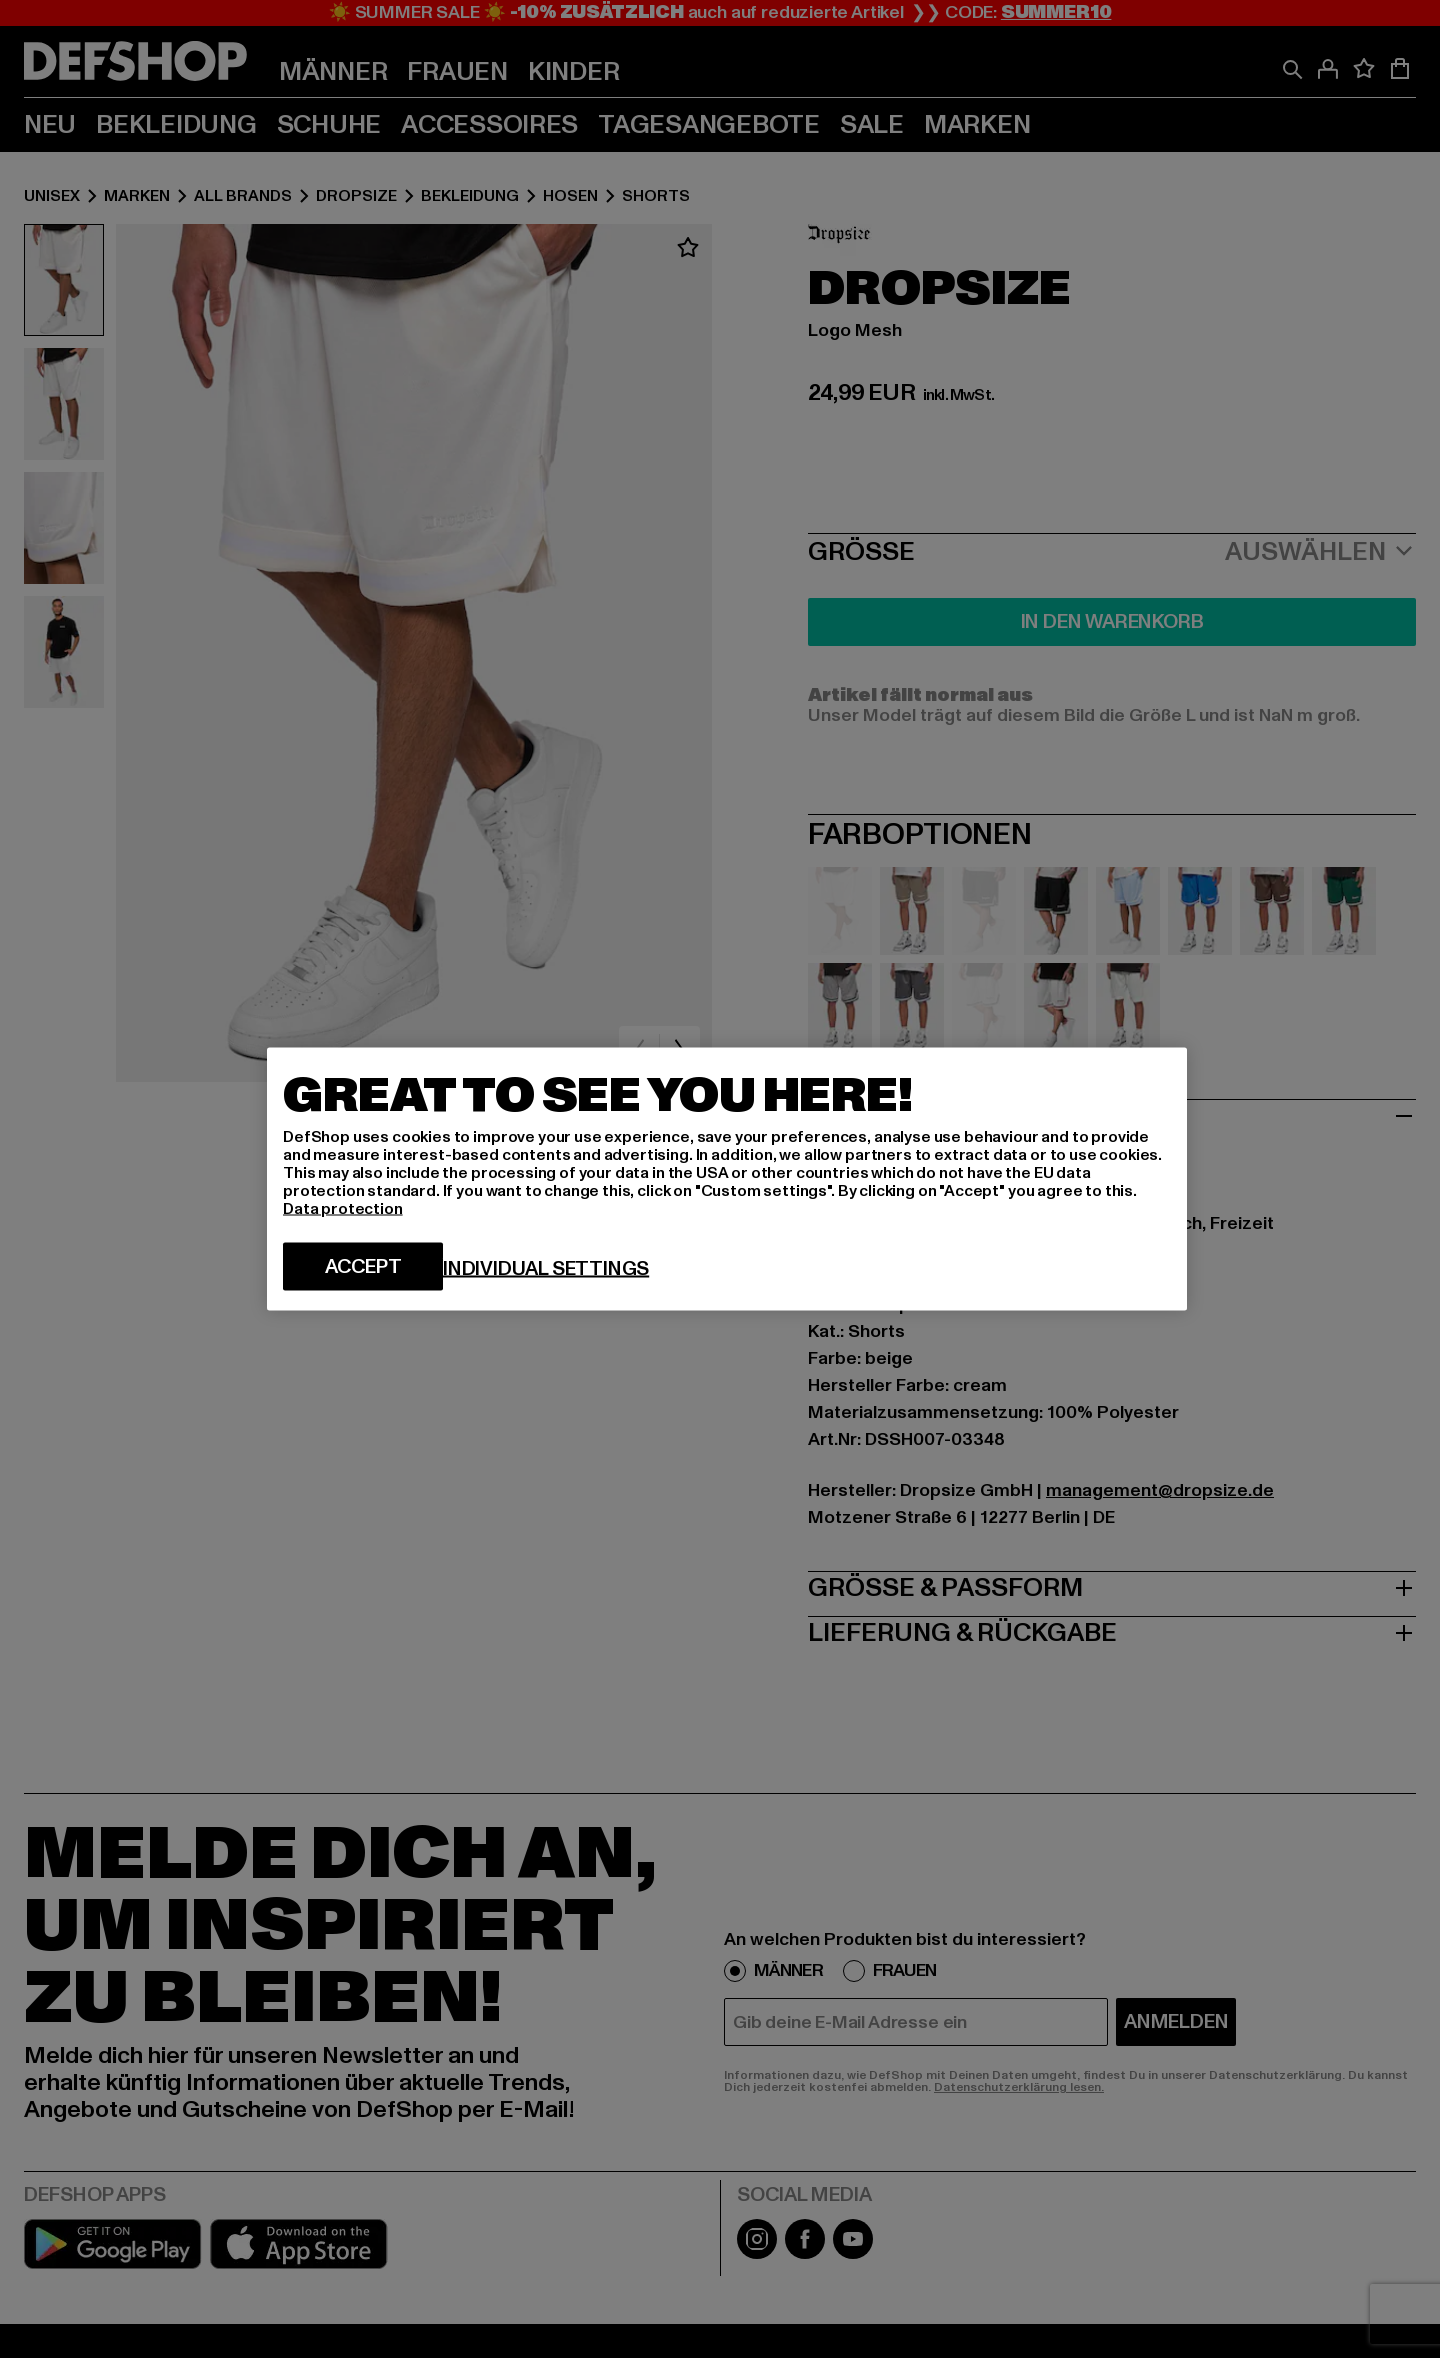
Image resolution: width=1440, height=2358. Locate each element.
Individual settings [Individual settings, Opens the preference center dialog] (546, 1269)
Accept (363, 1267)
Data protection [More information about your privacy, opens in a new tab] (343, 1209)
